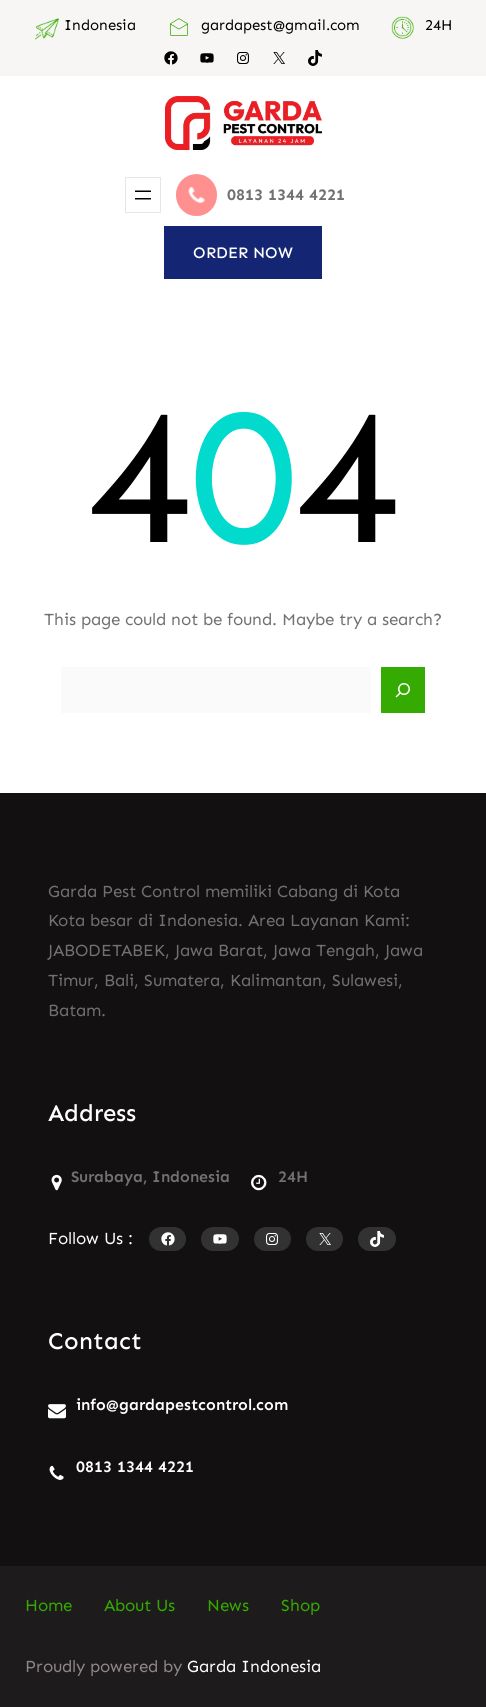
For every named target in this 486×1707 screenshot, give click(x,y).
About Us (139, 1605)
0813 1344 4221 (135, 1466)
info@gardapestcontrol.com (182, 1404)
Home (48, 1605)
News (228, 1605)
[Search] (403, 690)
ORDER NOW (243, 252)
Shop (300, 1605)
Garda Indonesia (254, 1666)
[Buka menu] (143, 195)
